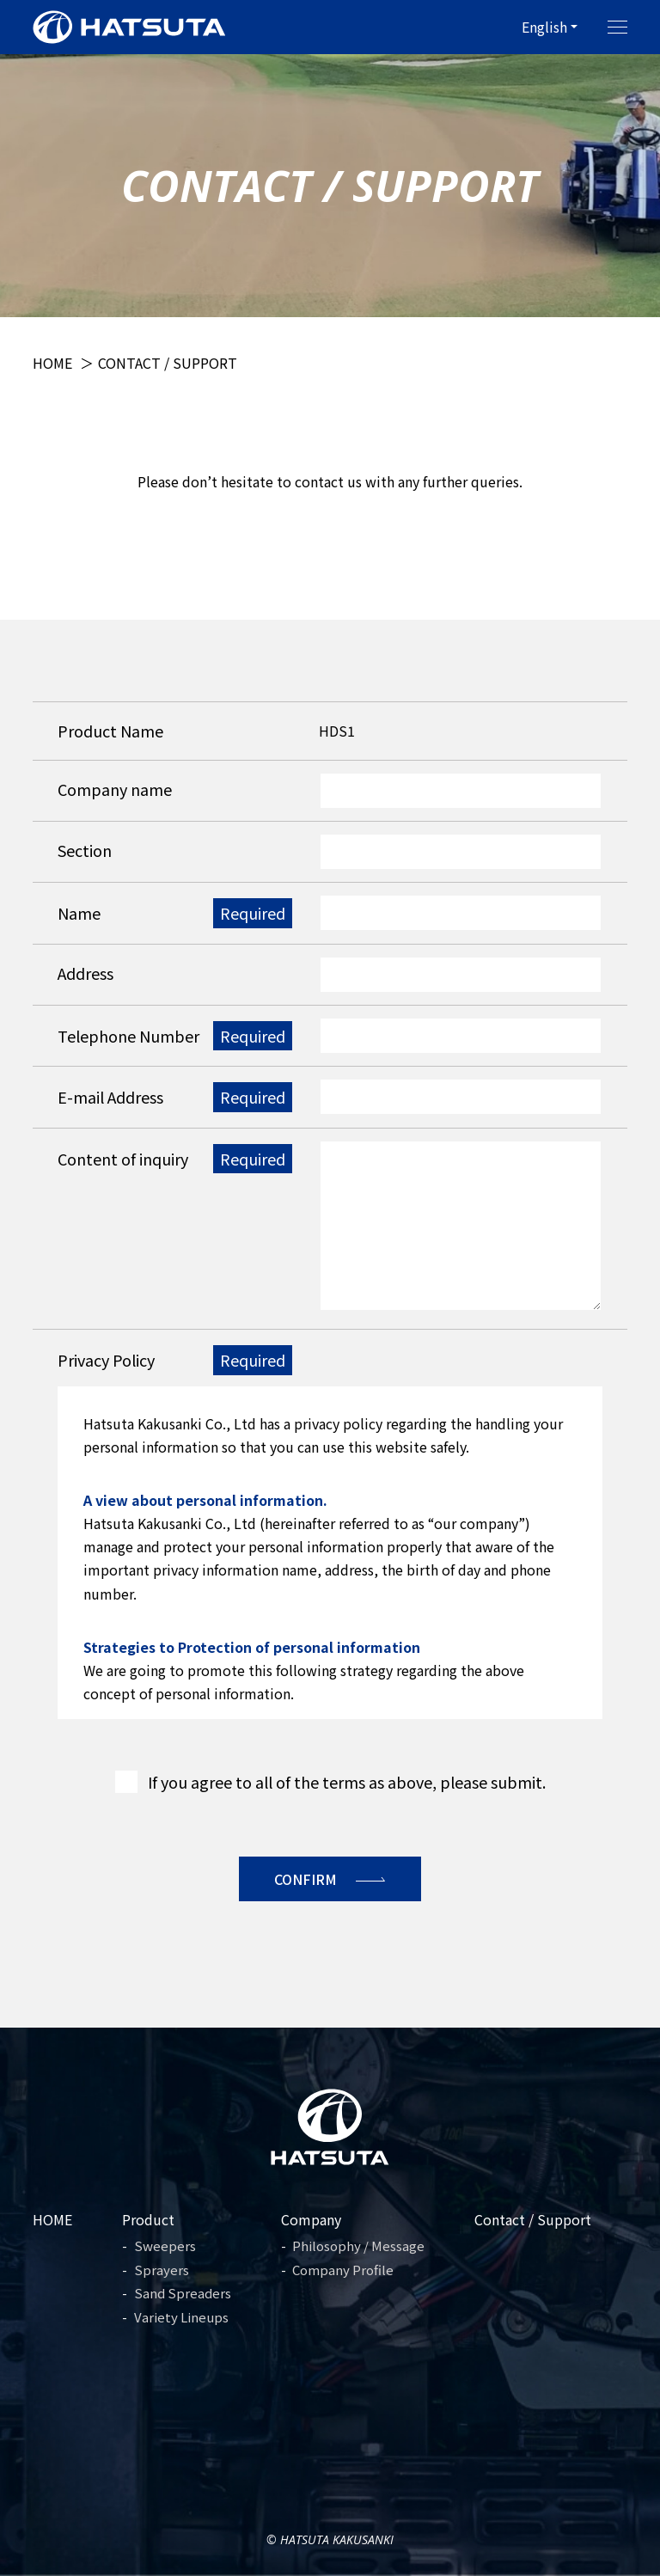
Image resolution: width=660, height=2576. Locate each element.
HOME (52, 2219)
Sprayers (161, 2270)
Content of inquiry (123, 1158)
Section (85, 850)
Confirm (305, 1879)
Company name (115, 789)
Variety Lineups (181, 2317)
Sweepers (165, 2245)
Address (85, 973)
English (544, 26)
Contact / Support (532, 2219)
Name (79, 913)
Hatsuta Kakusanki (337, 2539)
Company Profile (343, 2270)
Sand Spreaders (182, 2293)
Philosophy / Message (358, 2245)
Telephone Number (128, 1036)
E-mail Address (110, 1097)
